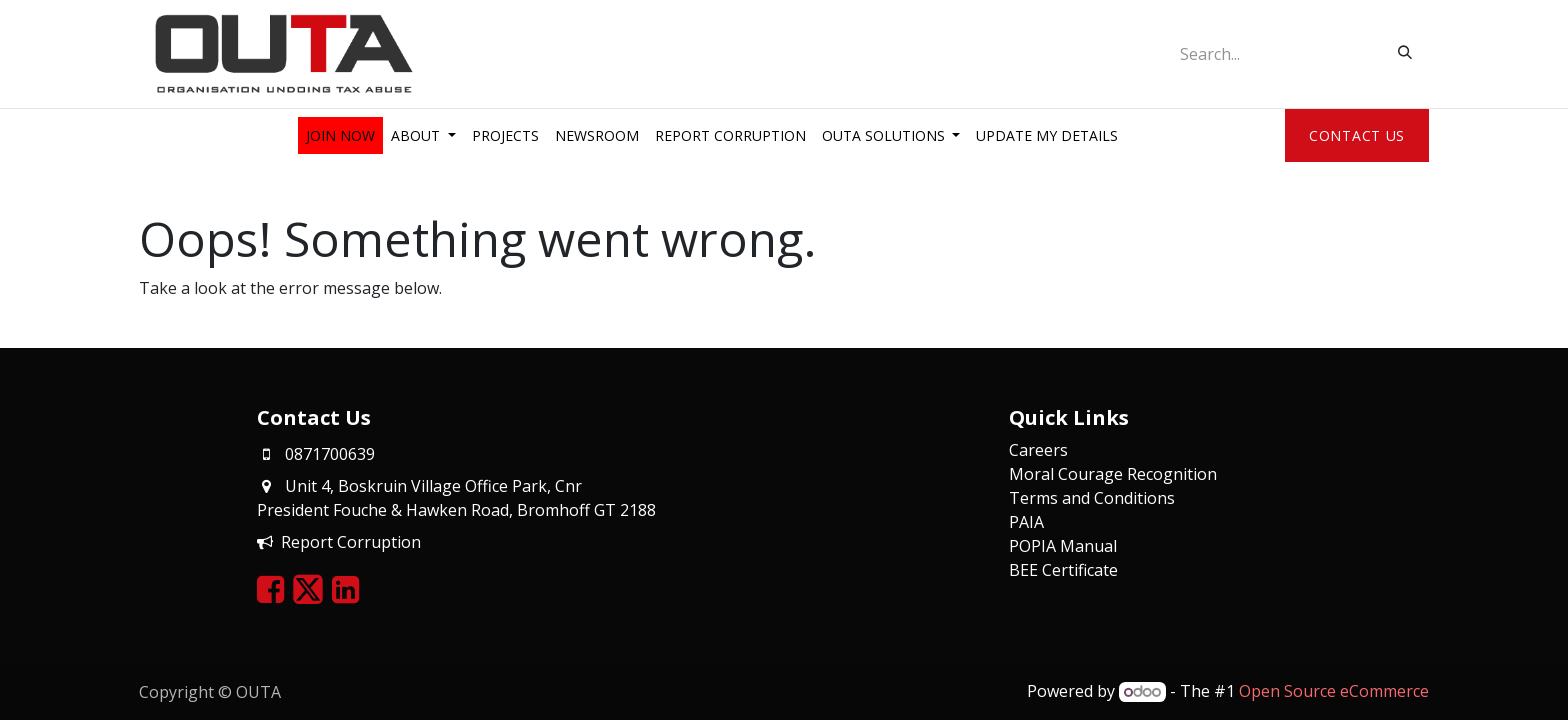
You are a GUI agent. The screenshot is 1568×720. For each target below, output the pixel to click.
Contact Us (1357, 135)
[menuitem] (340, 135)
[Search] (1405, 52)
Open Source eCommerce (1334, 691)
